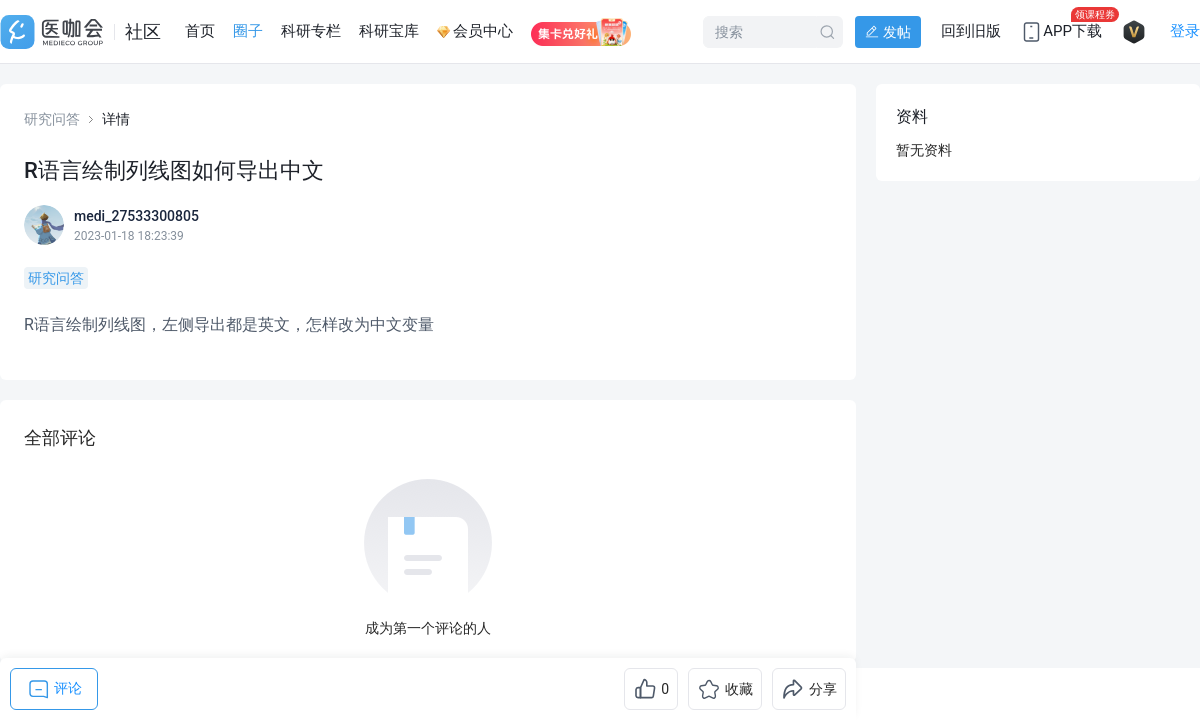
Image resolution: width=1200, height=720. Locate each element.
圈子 (248, 31)
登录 (1185, 31)
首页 (200, 31)
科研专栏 (311, 31)
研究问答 (52, 119)
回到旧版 (971, 31)
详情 (116, 119)
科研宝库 (389, 31)
